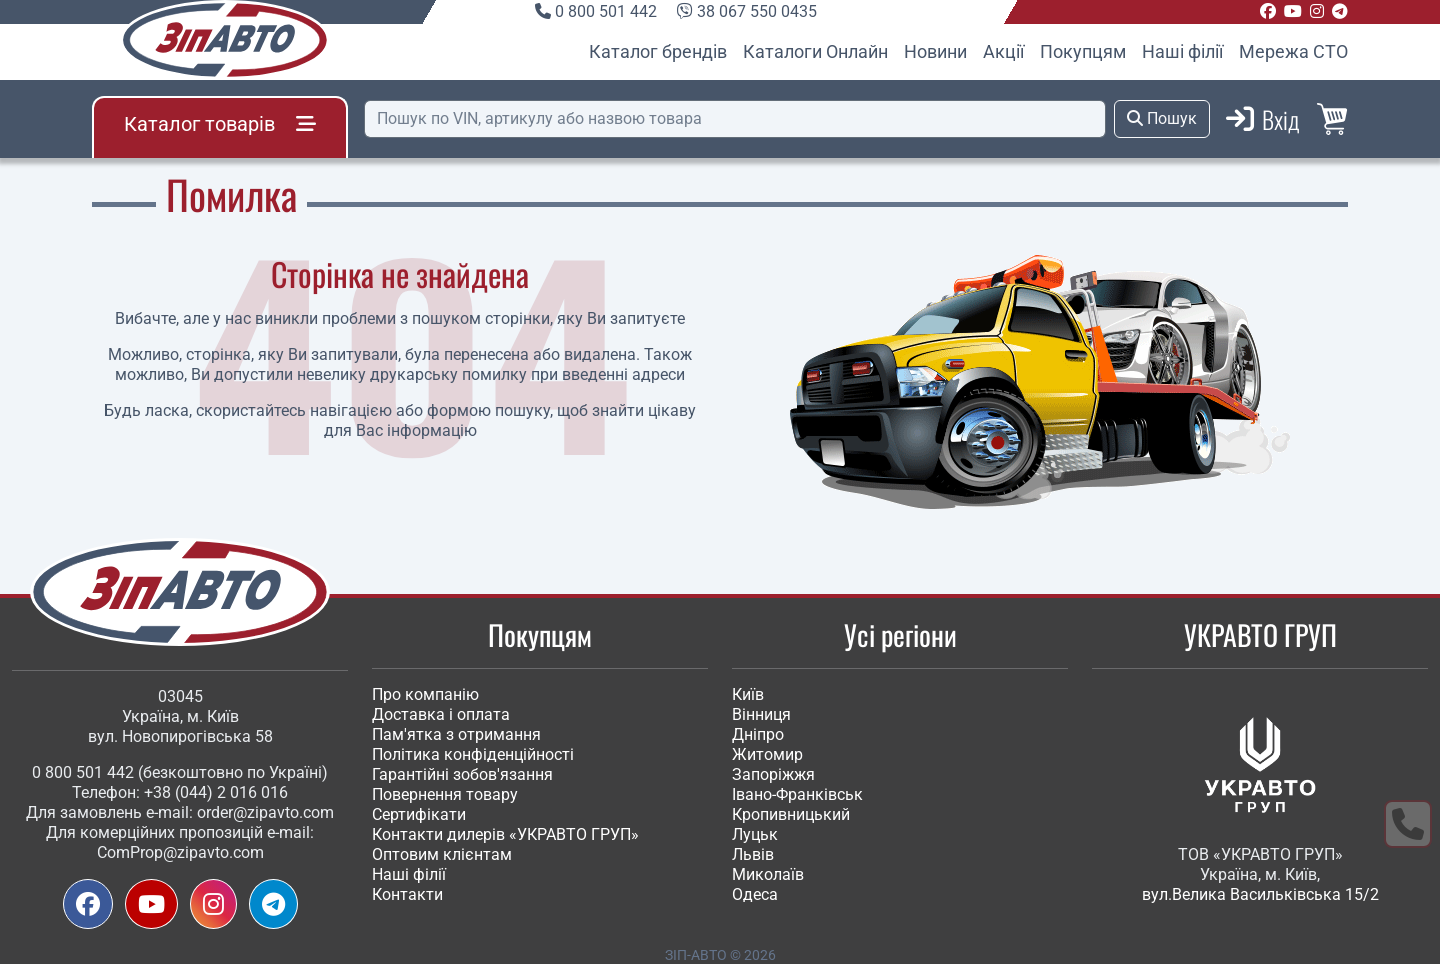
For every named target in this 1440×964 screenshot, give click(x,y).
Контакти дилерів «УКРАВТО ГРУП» (505, 834)
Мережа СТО (1293, 51)
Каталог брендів (658, 51)
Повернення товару (445, 794)
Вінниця (761, 714)
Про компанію (425, 694)
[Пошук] (735, 119)
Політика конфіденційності (473, 754)
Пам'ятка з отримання (456, 734)
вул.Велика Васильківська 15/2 (1260, 894)
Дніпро (758, 734)
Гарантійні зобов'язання (462, 774)
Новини (935, 51)
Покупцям (1083, 51)
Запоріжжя (773, 774)
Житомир (767, 754)
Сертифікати (419, 814)
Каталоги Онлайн (815, 51)
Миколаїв (768, 874)
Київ (748, 694)
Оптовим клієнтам (442, 854)
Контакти (407, 894)
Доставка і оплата (441, 714)
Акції (1003, 51)
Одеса (755, 894)
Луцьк (755, 834)
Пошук (1162, 118)
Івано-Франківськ (797, 794)
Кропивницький (791, 814)
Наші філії (1182, 51)
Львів (753, 854)
